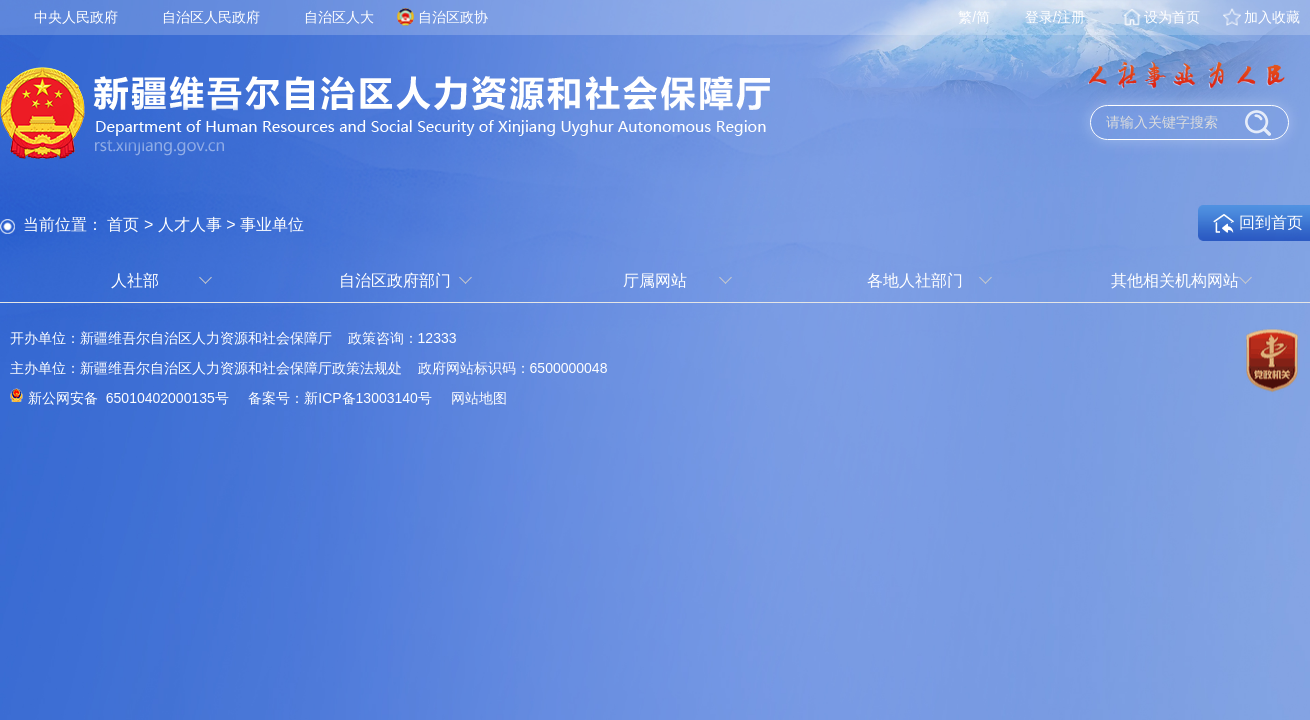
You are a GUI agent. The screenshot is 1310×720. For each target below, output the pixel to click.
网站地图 (479, 398)
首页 (123, 224)
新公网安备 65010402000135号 (128, 398)
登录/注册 (1055, 17)
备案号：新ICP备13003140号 (340, 398)
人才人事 (190, 224)
